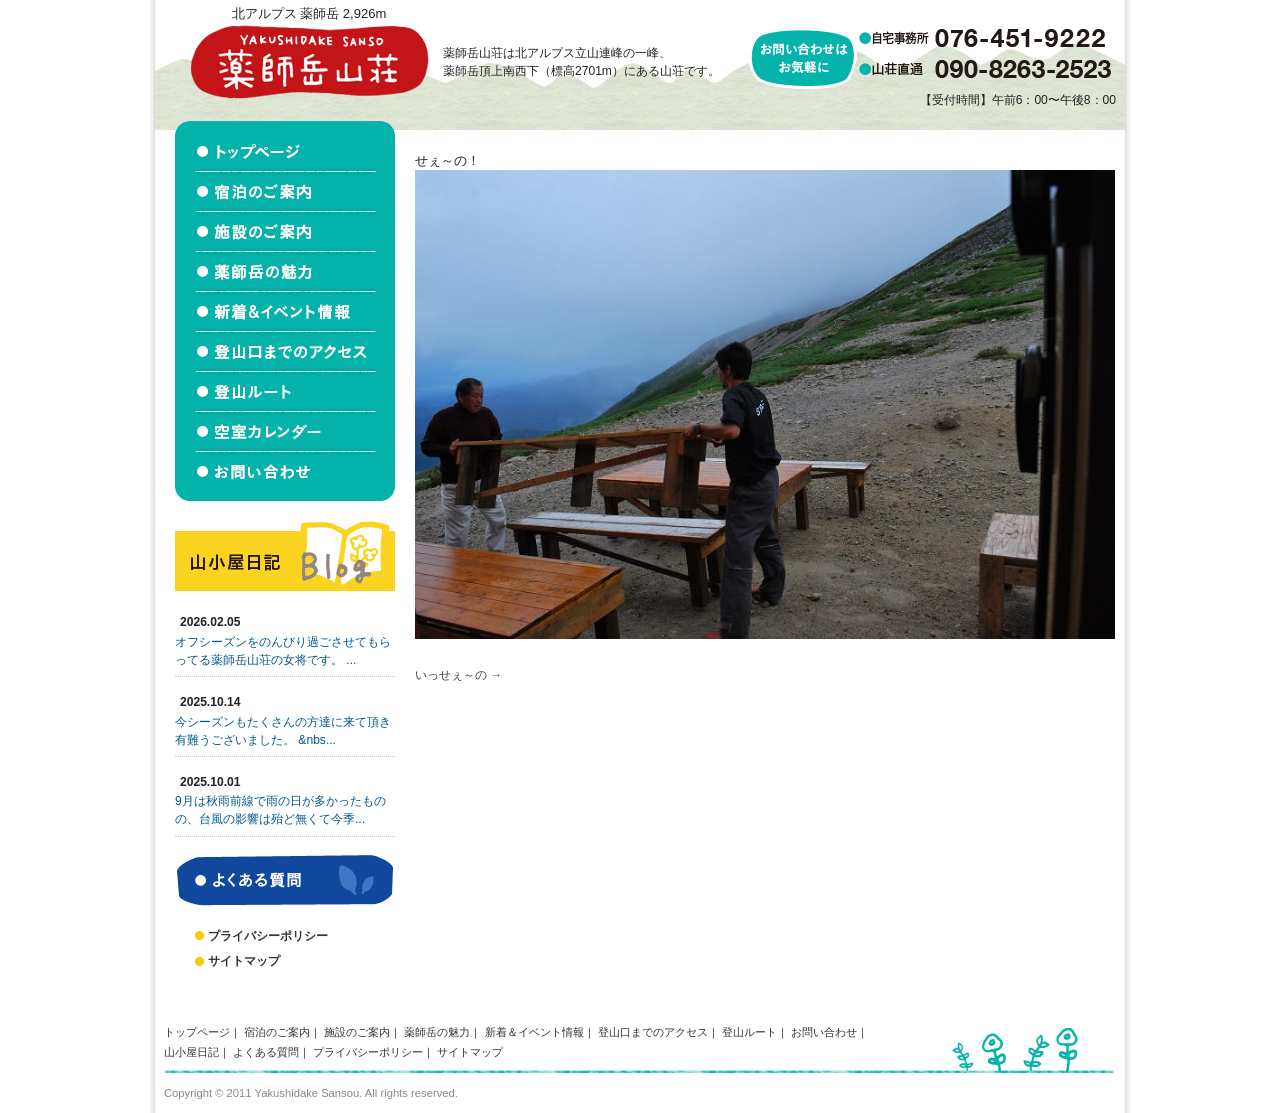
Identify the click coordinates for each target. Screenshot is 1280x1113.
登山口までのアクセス (653, 1032)
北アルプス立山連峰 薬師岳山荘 (309, 61)
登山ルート (749, 1032)
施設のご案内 (357, 1032)
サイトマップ (244, 961)
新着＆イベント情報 (534, 1032)
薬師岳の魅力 (437, 1032)
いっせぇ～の (451, 675)
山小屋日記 (191, 1052)
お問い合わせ (824, 1032)
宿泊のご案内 (277, 1032)
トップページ (197, 1032)
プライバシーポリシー (268, 936)
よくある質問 (266, 1052)
